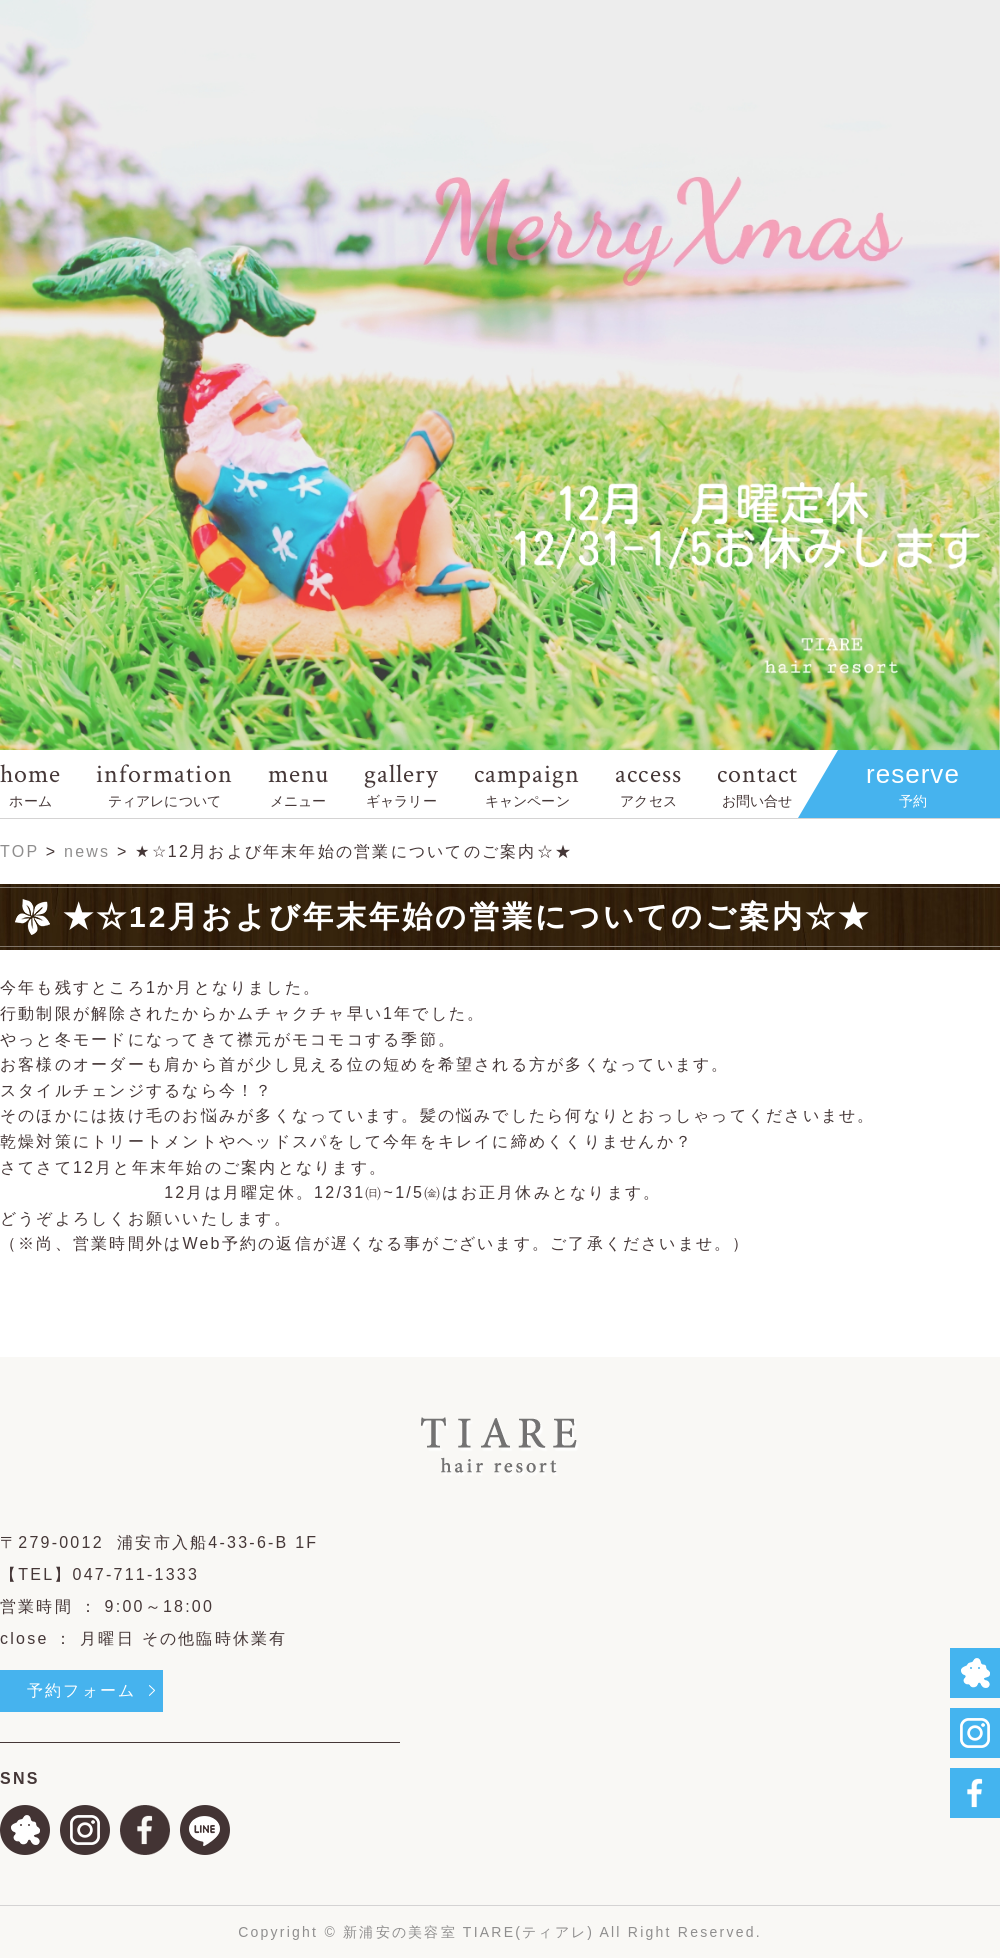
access (648, 783)
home (30, 783)
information (164, 783)
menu (298, 783)
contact (757, 783)
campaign (527, 783)
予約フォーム (81, 1690)
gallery (401, 783)
